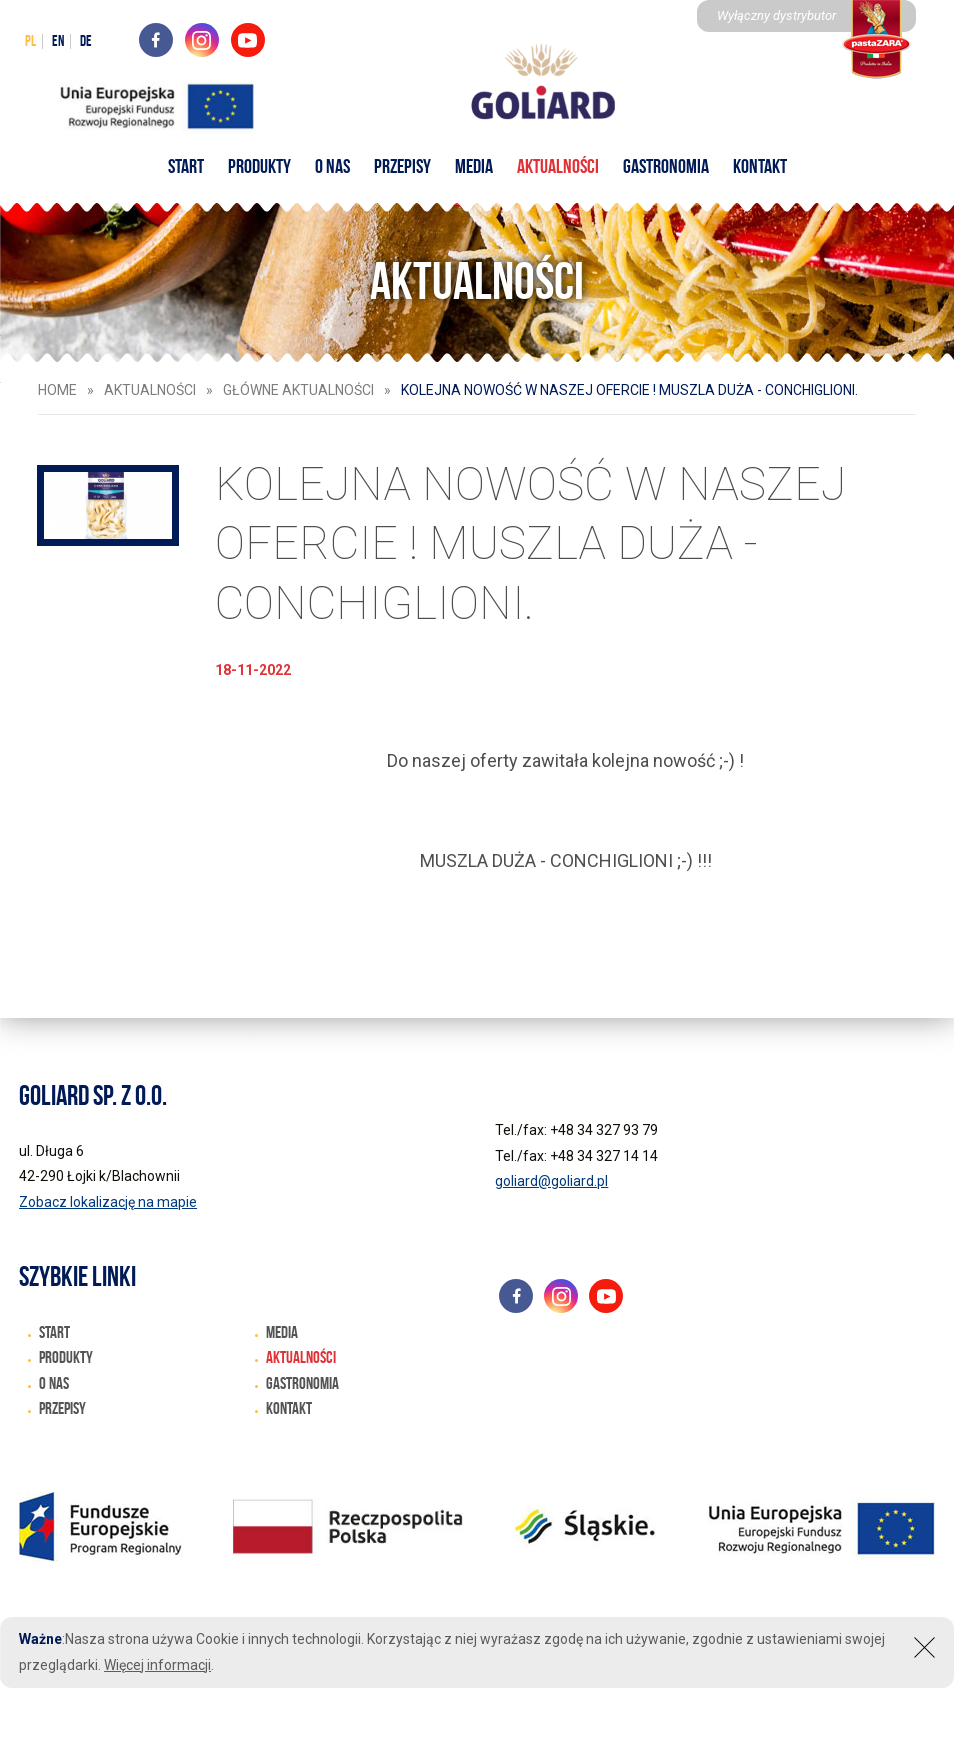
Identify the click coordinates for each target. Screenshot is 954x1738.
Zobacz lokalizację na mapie (108, 1202)
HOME (57, 390)
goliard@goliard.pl (551, 1181)
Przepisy (402, 166)
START (186, 166)
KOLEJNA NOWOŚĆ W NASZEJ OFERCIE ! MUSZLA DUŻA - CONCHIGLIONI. (629, 390)
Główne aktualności (298, 390)
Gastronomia (666, 166)
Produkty (259, 166)
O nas (332, 166)
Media (474, 166)
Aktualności (558, 166)
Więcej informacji (157, 1665)
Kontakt (760, 166)
